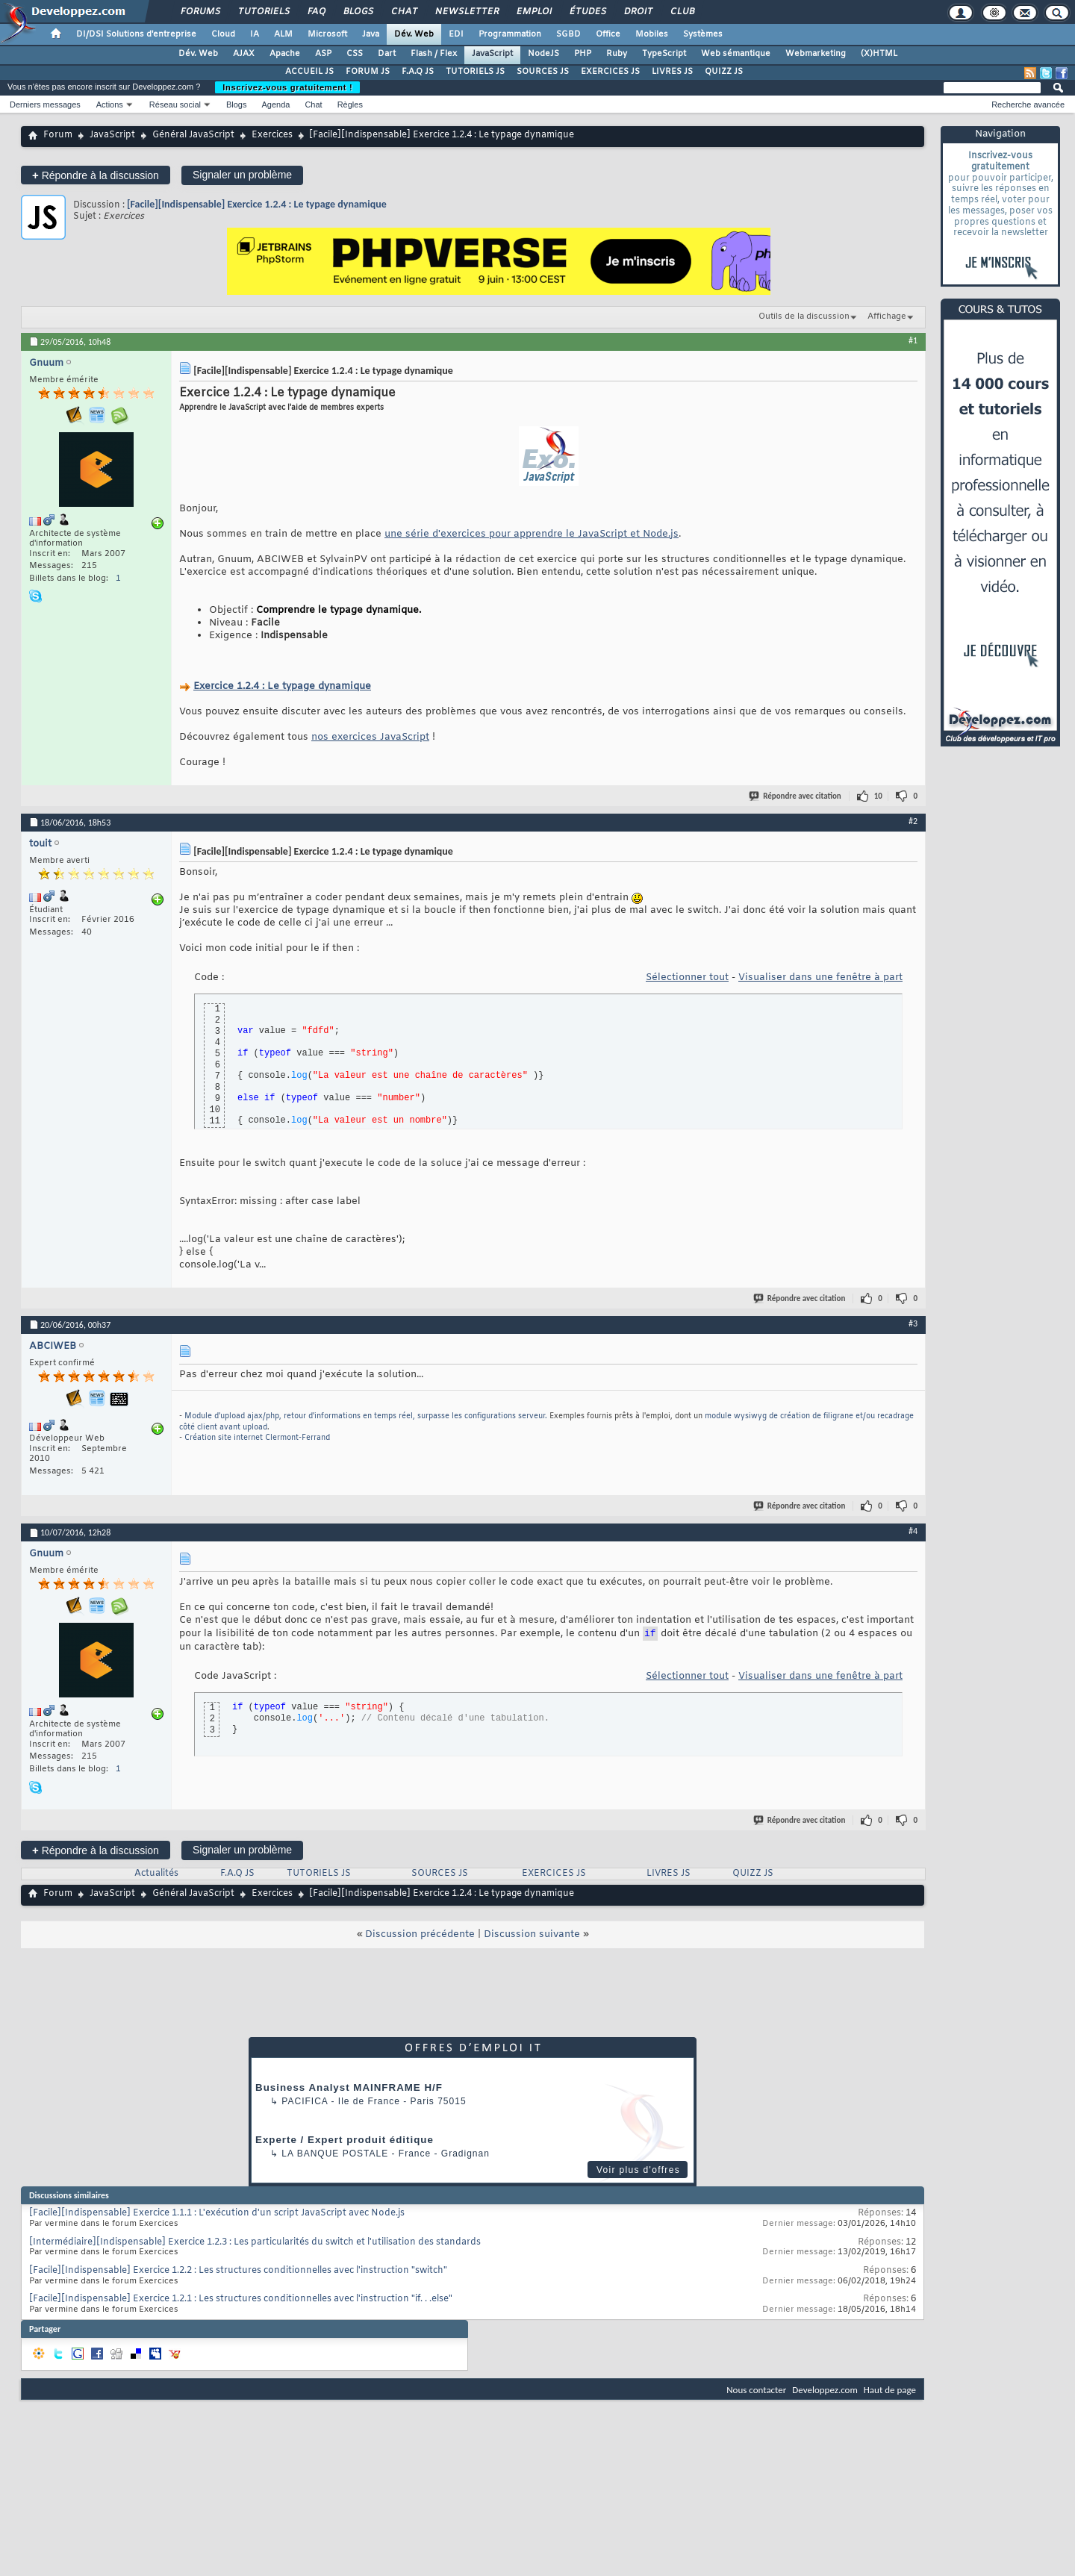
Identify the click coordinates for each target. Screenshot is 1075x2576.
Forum (57, 135)
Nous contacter (756, 2389)
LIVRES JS (672, 71)
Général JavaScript (193, 135)
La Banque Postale (334, 2153)
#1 (913, 340)
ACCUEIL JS (309, 71)
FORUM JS (368, 71)
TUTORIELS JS (475, 71)
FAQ (315, 12)
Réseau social (175, 104)
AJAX (244, 54)
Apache (284, 54)
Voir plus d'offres (638, 2170)
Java (370, 34)
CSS (354, 54)
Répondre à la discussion (95, 175)
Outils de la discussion (804, 316)
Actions (109, 104)
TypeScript (664, 54)
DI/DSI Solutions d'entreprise (136, 34)
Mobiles (651, 34)
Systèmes (703, 34)
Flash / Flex (434, 54)
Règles (350, 104)
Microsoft (327, 34)
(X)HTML (879, 54)
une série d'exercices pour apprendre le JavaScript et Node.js (531, 534)
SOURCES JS (543, 71)
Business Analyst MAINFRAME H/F (349, 2087)
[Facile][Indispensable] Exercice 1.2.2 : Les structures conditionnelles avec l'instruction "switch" (238, 2271)
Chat (403, 12)
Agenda (275, 104)
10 (878, 796)
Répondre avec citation (795, 796)
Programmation (510, 34)
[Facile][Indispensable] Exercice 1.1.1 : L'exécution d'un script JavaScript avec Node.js (217, 2213)
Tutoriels (263, 12)
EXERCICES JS (610, 71)
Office (608, 34)
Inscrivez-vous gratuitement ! (287, 87)
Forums (199, 12)
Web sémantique (735, 54)
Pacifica (304, 2101)
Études (587, 12)
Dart (387, 54)
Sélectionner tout (687, 977)
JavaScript (492, 54)
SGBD (568, 34)
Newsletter (466, 12)
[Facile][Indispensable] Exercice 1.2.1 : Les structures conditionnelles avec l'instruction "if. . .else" (240, 2299)
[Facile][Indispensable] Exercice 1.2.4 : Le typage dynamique (257, 204)
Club (681, 12)
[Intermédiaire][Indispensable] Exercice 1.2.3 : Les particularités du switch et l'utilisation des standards (255, 2242)
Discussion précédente (420, 1934)
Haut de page (890, 2389)
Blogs (357, 12)
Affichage (886, 316)
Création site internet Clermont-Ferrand (257, 1438)
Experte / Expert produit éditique (344, 2139)
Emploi (533, 12)
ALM (283, 34)
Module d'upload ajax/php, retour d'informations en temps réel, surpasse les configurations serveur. (365, 1416)
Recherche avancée (1028, 104)
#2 (913, 821)
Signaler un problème (242, 175)
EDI (456, 34)
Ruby (616, 54)
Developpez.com (825, 2389)
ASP (323, 54)
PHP (582, 54)
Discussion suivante (532, 1934)
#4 (913, 1531)
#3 (913, 1323)
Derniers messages (45, 104)
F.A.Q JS (418, 71)
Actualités (156, 1874)
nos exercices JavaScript (370, 737)
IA (254, 34)
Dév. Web (414, 34)
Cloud (223, 34)
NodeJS (543, 54)
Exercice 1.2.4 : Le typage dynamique (282, 686)
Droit (637, 12)
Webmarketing (815, 54)
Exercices (272, 135)
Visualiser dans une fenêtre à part (820, 977)
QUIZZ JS (724, 71)
